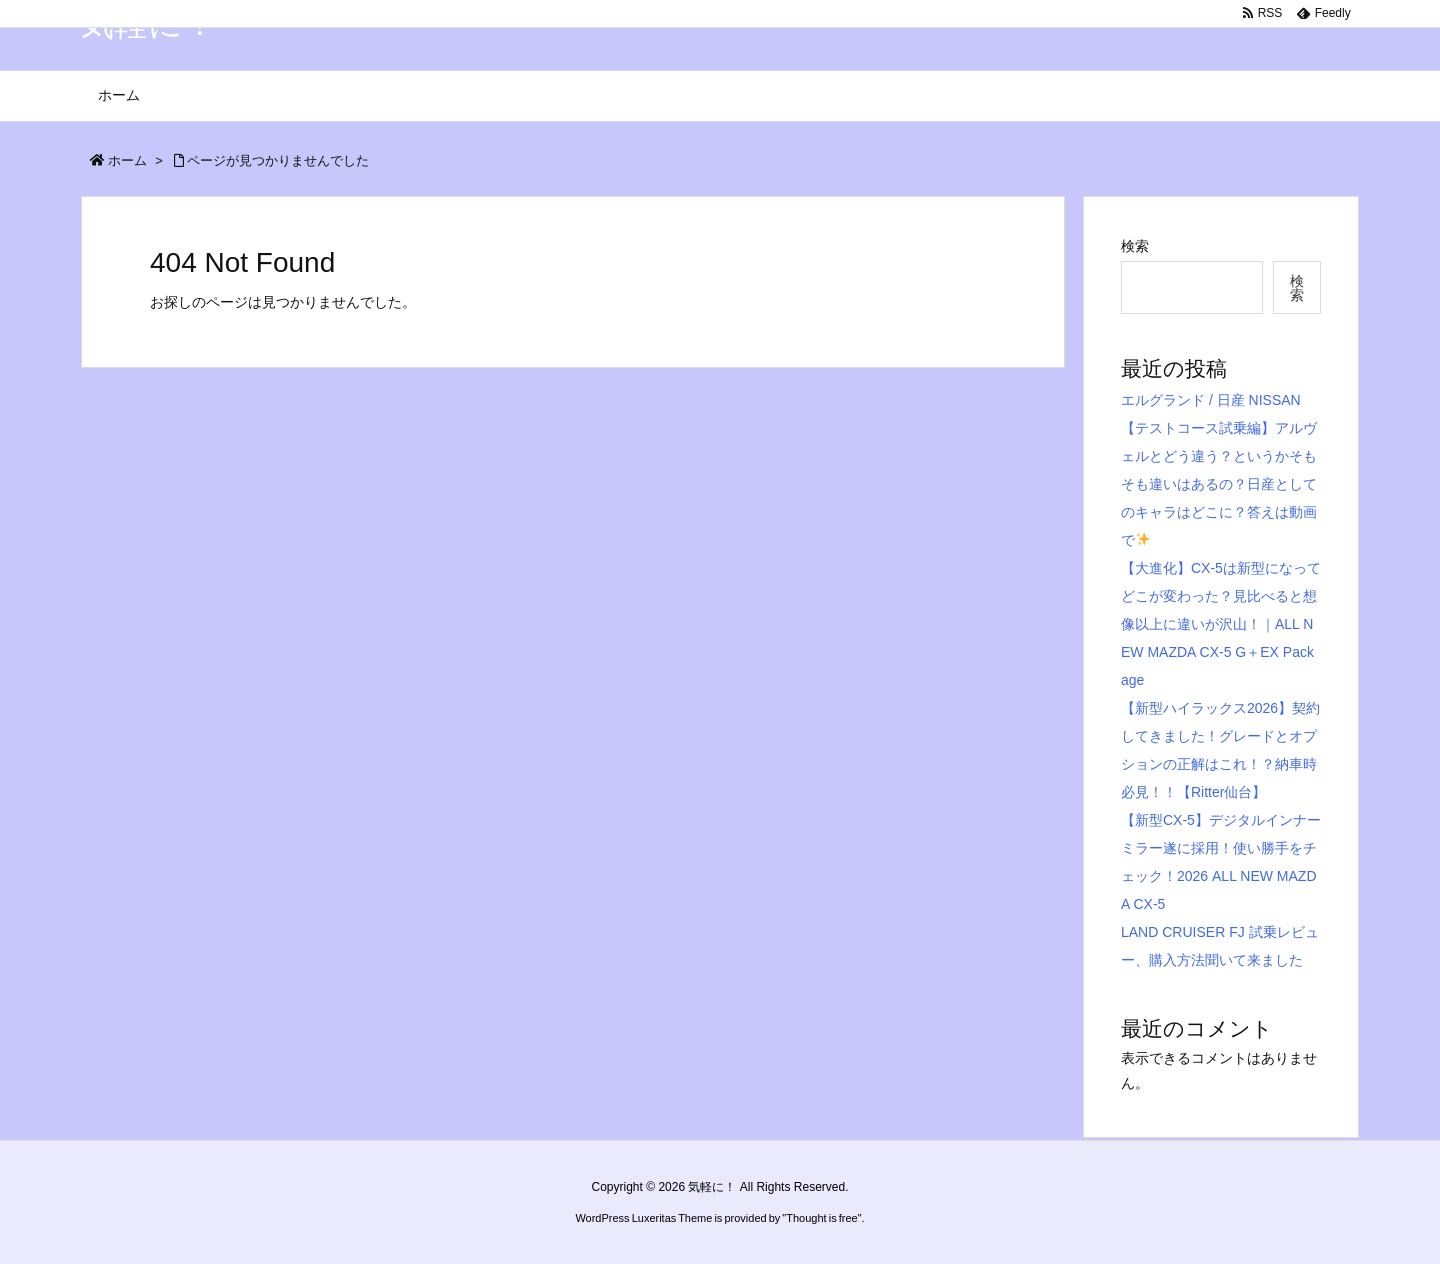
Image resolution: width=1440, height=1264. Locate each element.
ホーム (127, 160)
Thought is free (821, 1218)
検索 (1135, 246)
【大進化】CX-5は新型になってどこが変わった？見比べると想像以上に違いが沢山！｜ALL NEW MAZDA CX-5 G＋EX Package (1221, 624)
